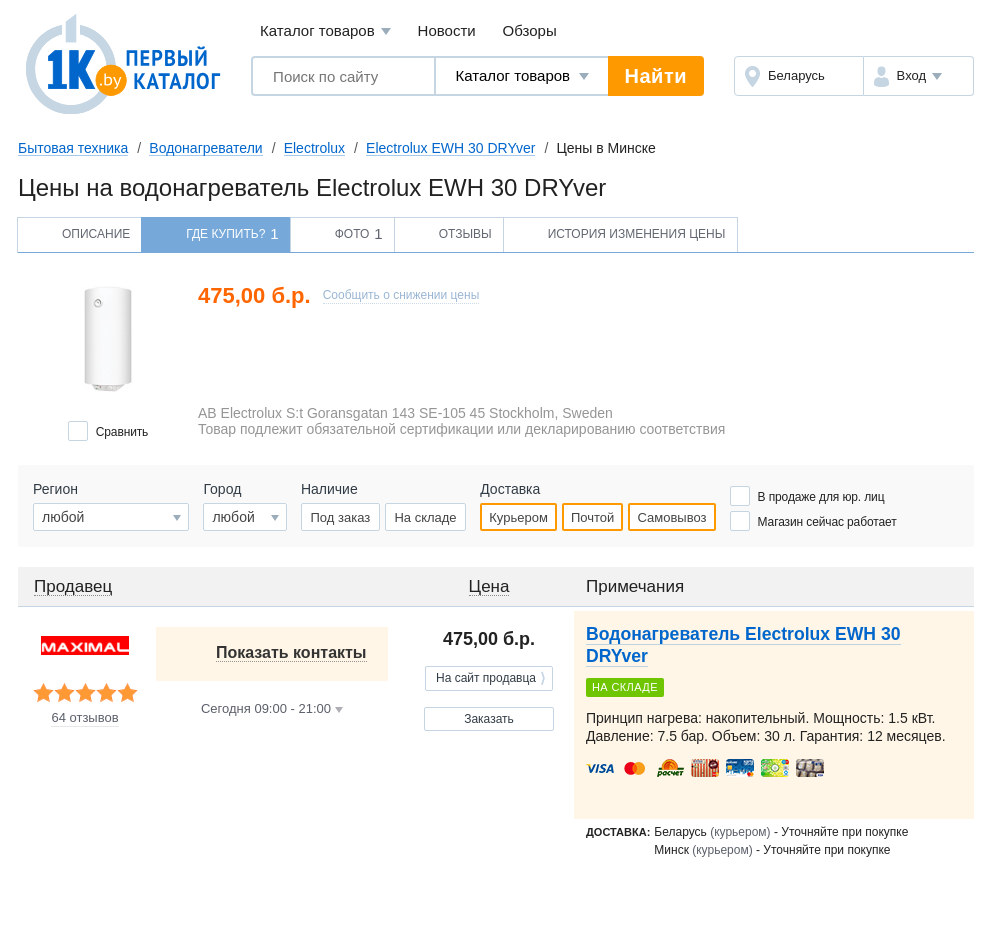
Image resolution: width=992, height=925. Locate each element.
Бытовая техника (73, 148)
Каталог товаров (325, 31)
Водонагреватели (205, 148)
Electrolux (314, 148)
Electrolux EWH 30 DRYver (450, 148)
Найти (656, 76)
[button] (918, 76)
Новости (447, 30)
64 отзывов (84, 718)
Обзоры (530, 30)
